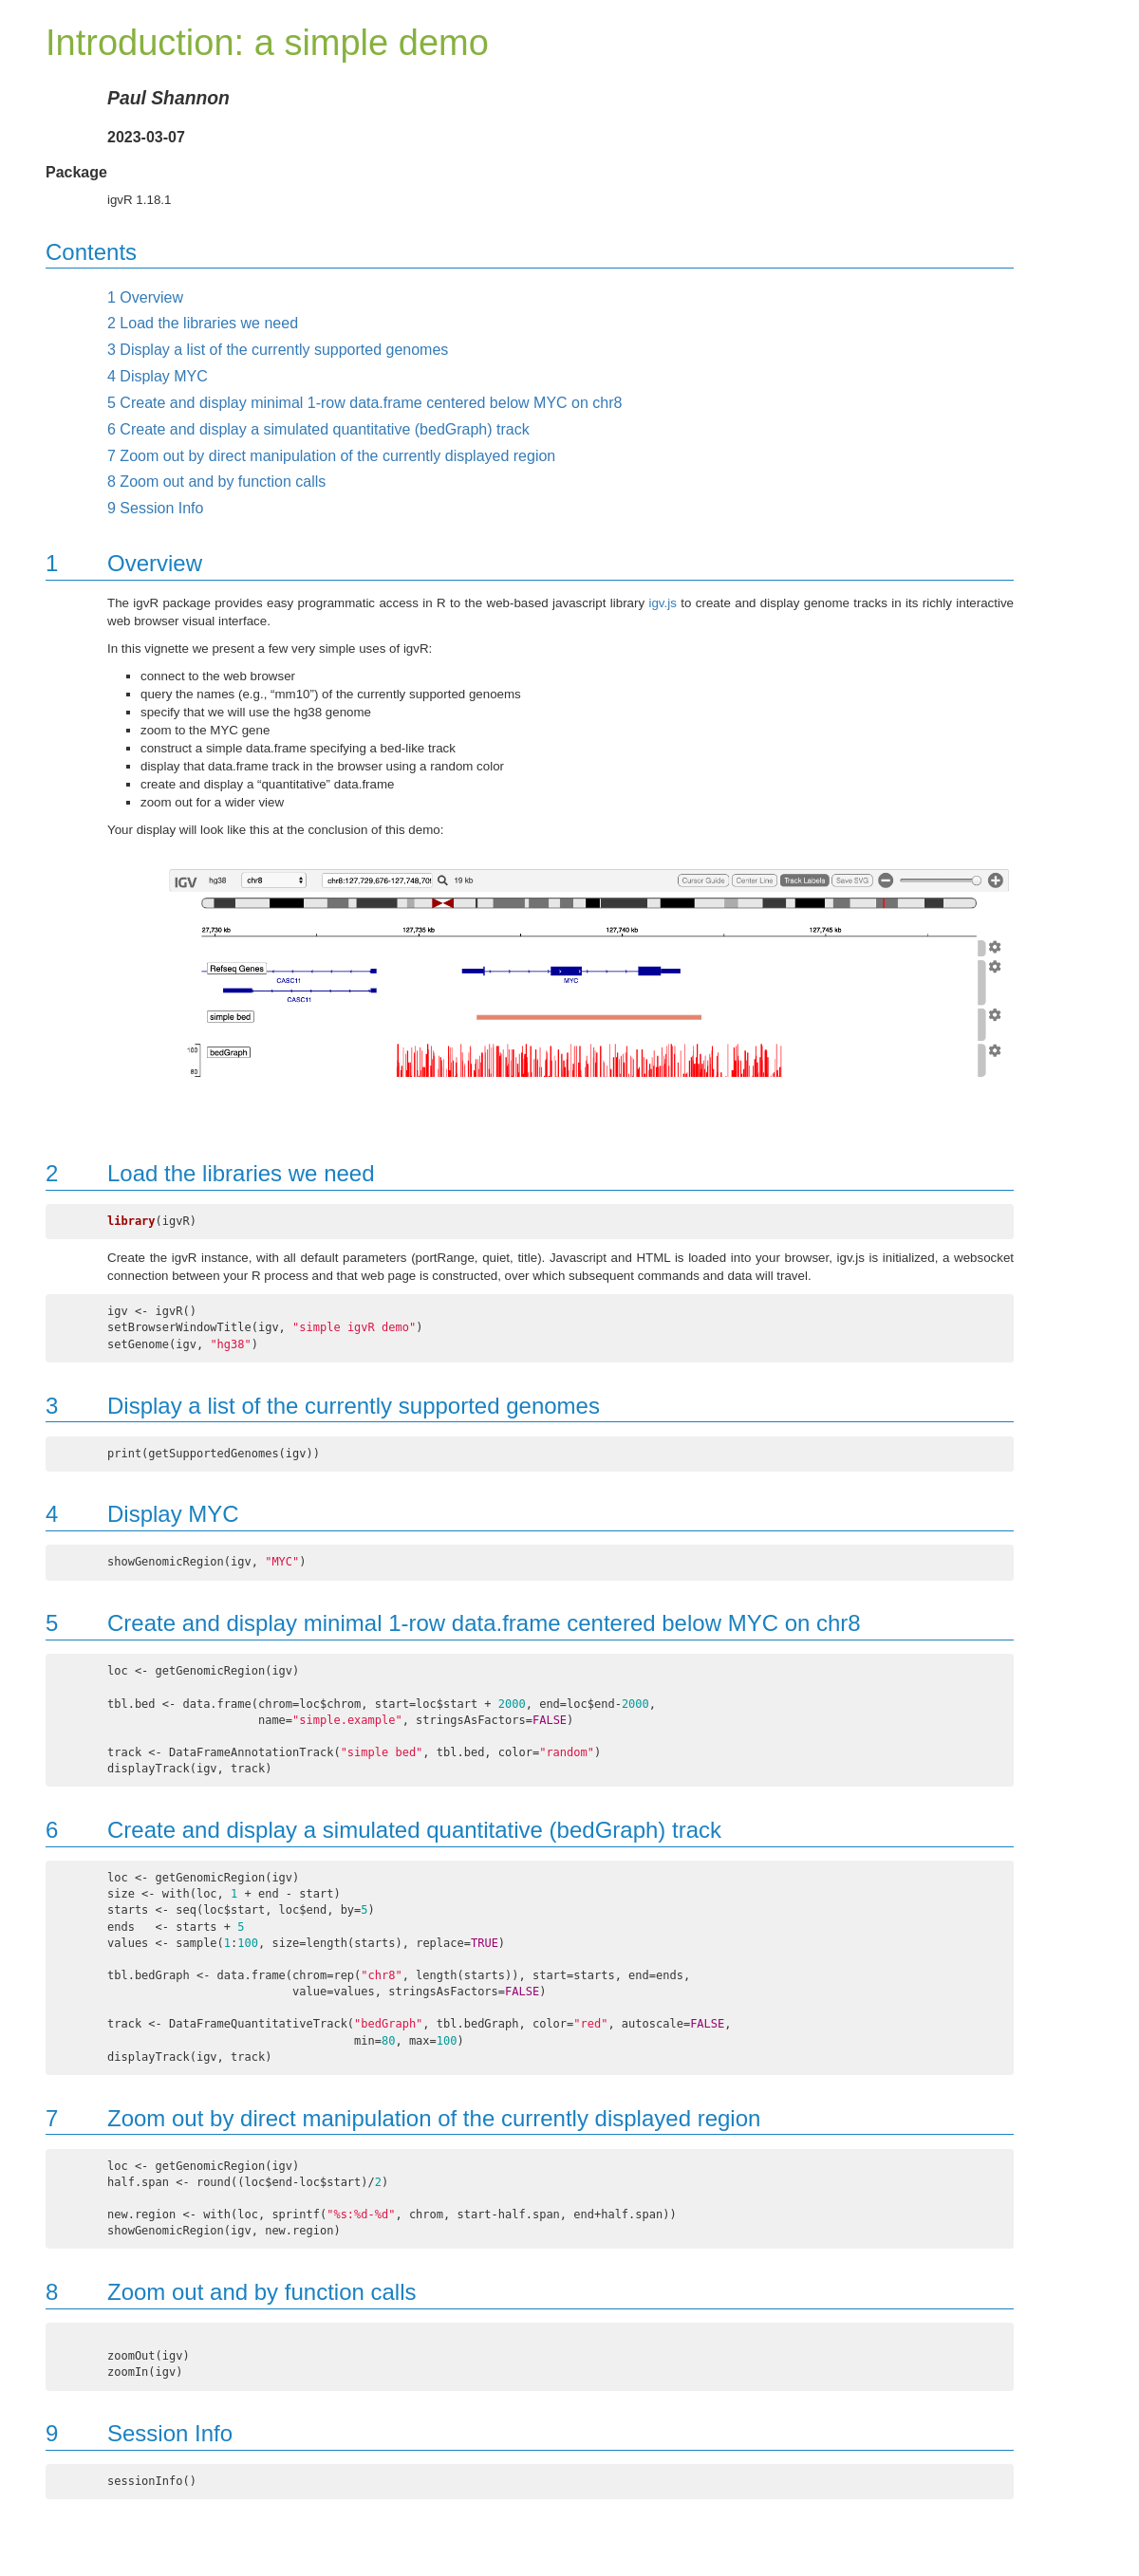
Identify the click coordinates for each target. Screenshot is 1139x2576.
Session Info (155, 508)
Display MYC (157, 376)
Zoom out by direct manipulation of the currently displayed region (331, 456)
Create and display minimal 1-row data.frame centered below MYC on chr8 (364, 403)
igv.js (663, 603)
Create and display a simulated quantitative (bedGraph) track (318, 429)
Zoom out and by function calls (216, 481)
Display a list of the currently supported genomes (277, 350)
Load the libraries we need (202, 323)
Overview (145, 297)
